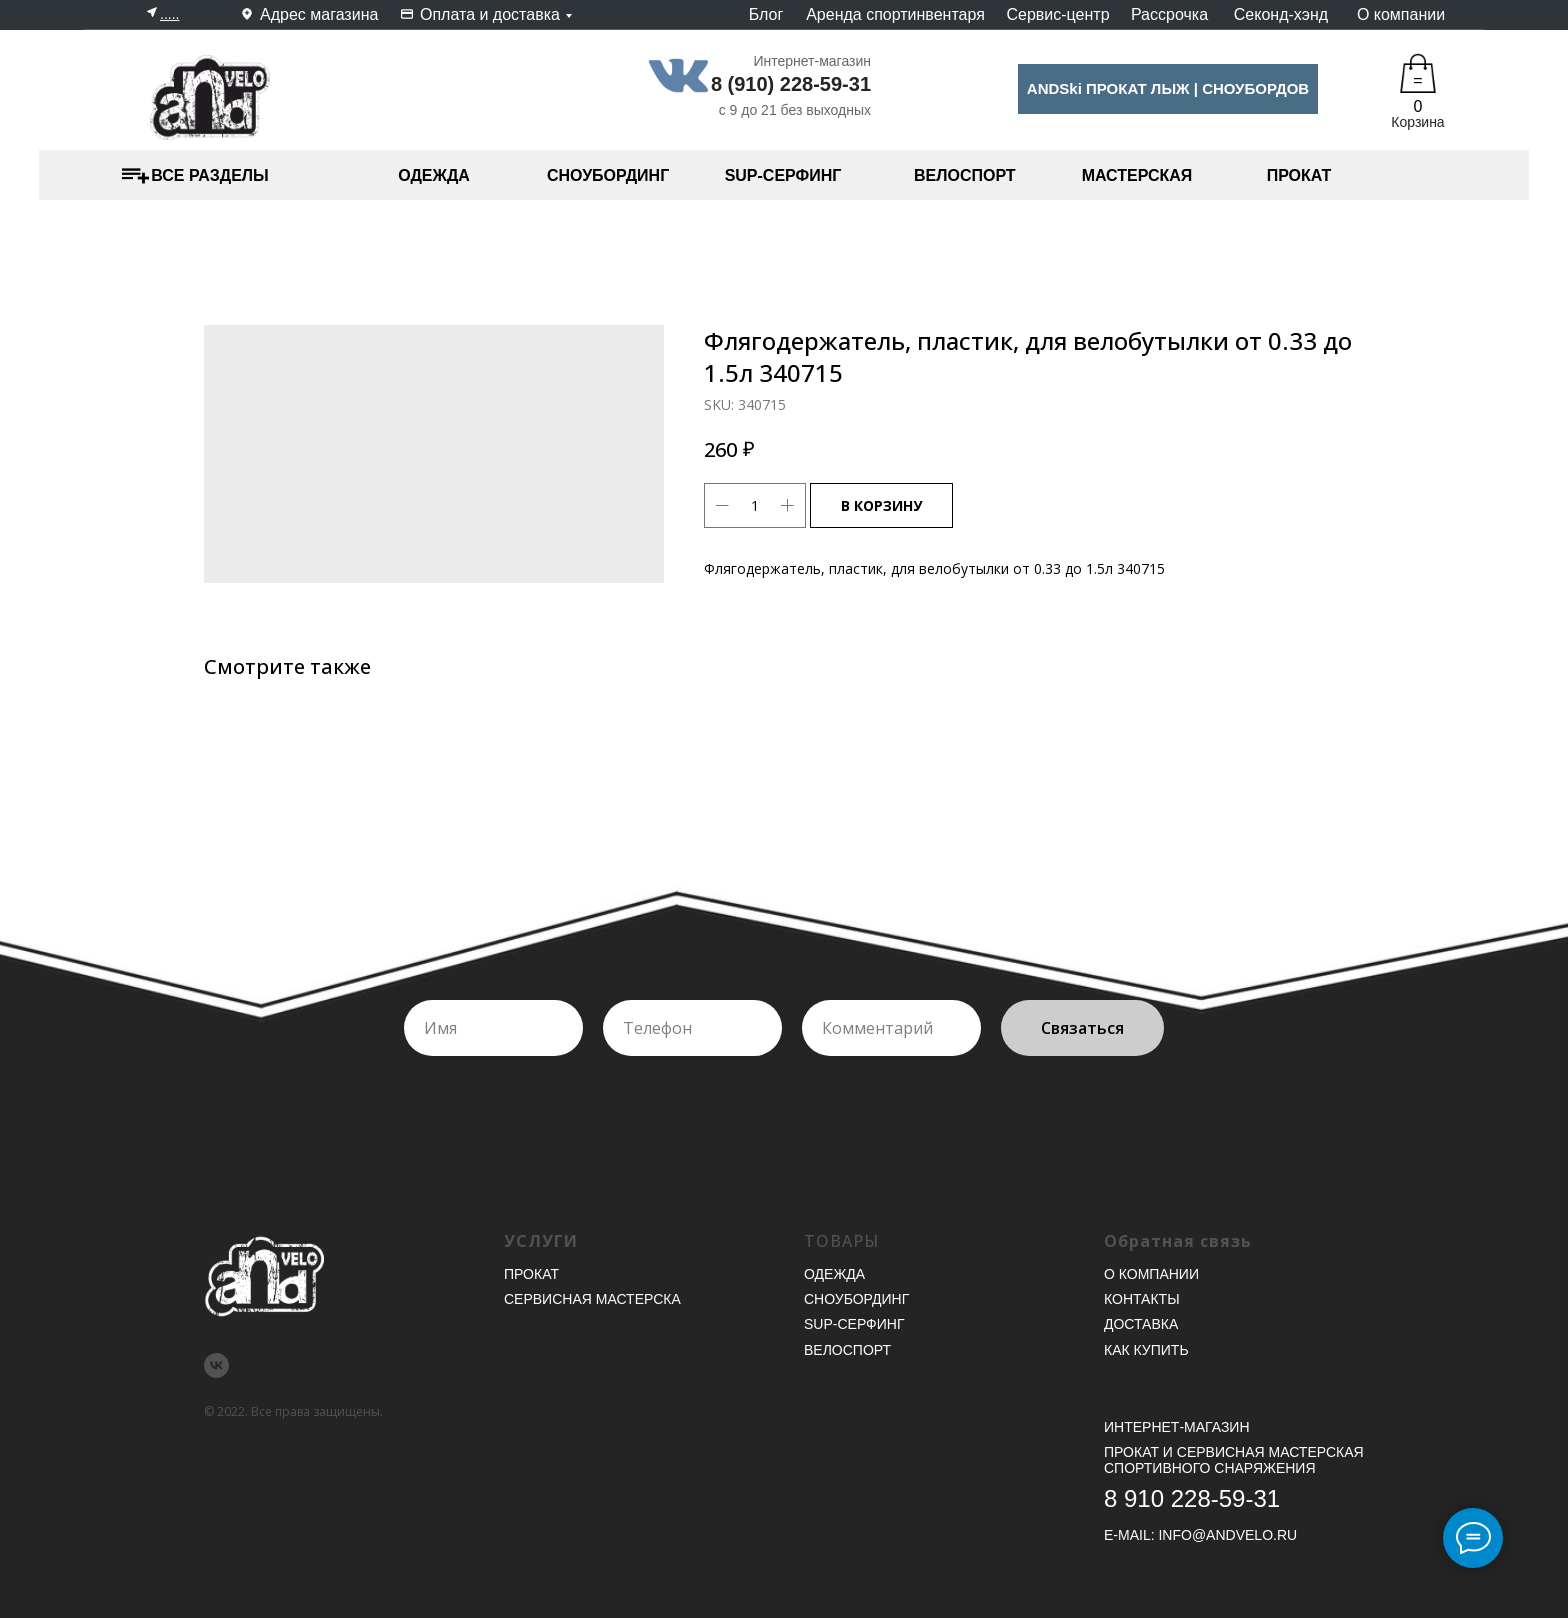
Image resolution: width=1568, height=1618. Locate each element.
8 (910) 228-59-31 (791, 84)
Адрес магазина (319, 14)
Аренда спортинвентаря (895, 14)
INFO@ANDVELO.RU (1227, 1535)
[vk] (216, 1365)
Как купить (1146, 1350)
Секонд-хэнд (1281, 14)
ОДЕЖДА (434, 175)
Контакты (1142, 1299)
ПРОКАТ (1299, 175)
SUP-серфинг (854, 1324)
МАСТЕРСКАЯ (1137, 175)
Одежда (834, 1274)
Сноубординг (856, 1299)
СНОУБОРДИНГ (608, 175)
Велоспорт (847, 1350)
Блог (766, 14)
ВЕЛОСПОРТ (965, 175)
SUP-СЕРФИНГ (783, 175)
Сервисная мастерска (592, 1299)
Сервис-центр (1057, 14)
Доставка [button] (1141, 1324)
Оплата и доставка (490, 14)
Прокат (531, 1274)
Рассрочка (1169, 14)
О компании (1401, 14)
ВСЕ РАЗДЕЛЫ (209, 175)
